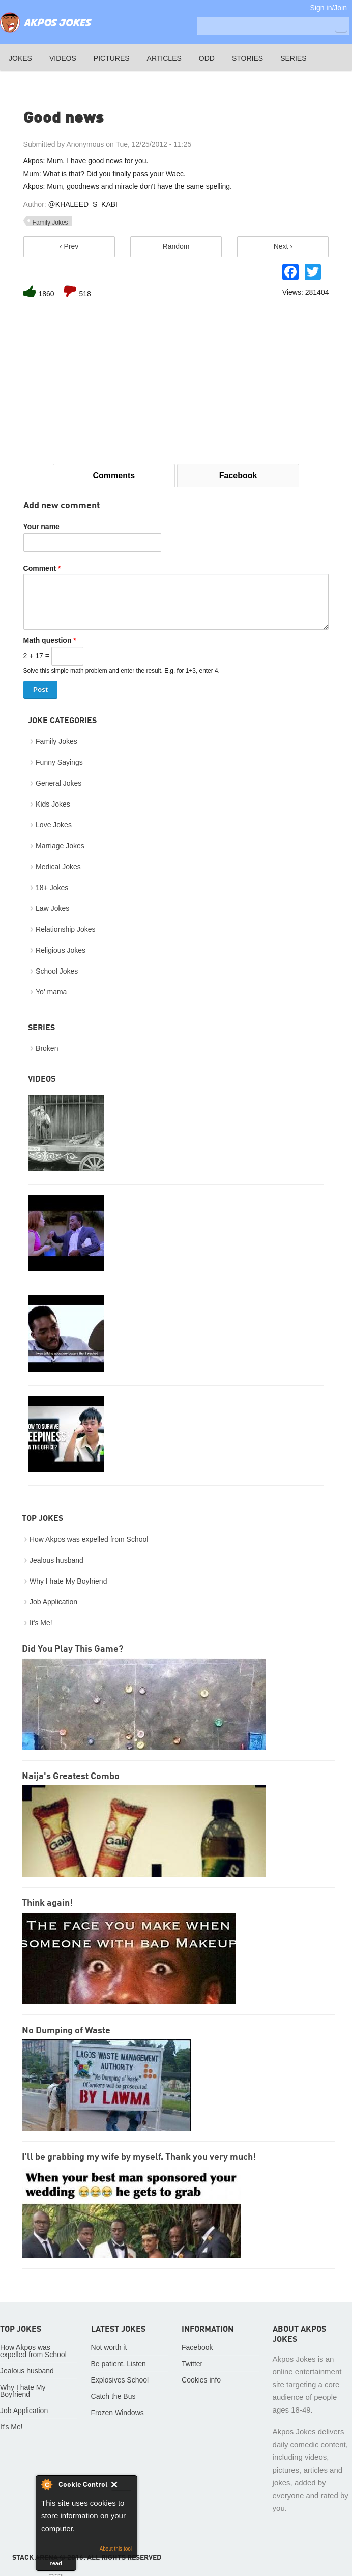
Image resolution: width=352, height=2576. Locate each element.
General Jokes (58, 783)
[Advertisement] (176, 382)
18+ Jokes (52, 887)
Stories (247, 58)
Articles (164, 58)
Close (121, 2486)
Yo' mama (51, 992)
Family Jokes (50, 222)
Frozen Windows (117, 2412)
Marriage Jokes (60, 846)
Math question (49, 640)
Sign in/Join (328, 8)
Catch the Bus (113, 2396)
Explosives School (120, 2380)
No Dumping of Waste (66, 2030)
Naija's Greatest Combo (71, 1776)
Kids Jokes (53, 804)
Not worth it (109, 2347)
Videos (62, 58)
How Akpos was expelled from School (89, 1539)
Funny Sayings (59, 762)
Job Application (53, 1602)
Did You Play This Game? (72, 1649)
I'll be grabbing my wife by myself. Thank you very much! (139, 2157)
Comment (42, 568)
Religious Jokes (60, 950)
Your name (41, 526)
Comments (114, 475)
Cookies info (201, 2380)
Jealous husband (56, 1560)
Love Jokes (54, 825)
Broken (47, 1048)
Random (176, 246)
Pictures (112, 58)
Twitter (192, 2364)
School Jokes (57, 971)
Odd (207, 58)
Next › (283, 246)
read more (56, 2565)
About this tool (116, 2549)
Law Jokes (52, 908)
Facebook (238, 475)
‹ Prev (69, 246)
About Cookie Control (46, 2484)
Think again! (47, 1903)
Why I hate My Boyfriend (68, 1581)
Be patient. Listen (118, 2364)
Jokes (20, 58)
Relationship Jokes (66, 929)
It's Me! (41, 1623)
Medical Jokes (58, 867)
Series (293, 58)
